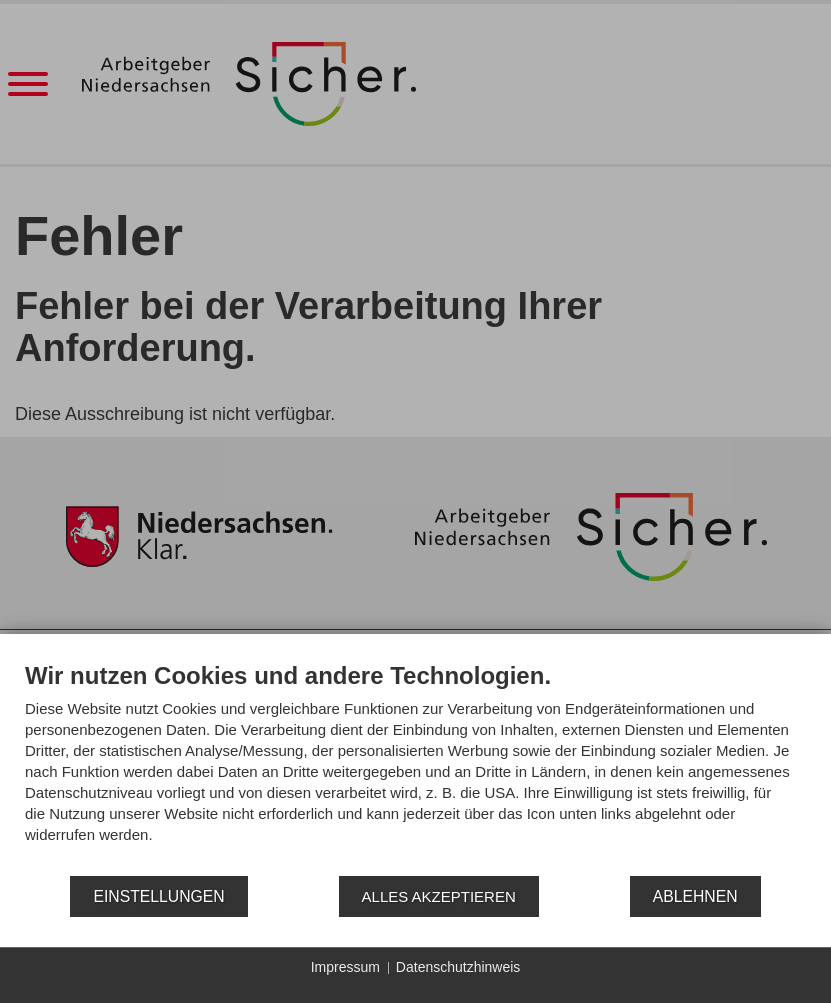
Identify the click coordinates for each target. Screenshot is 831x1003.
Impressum (345, 967)
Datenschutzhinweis (458, 967)
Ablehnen (695, 896)
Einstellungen (158, 896)
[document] (415, 767)
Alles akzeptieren (439, 896)
